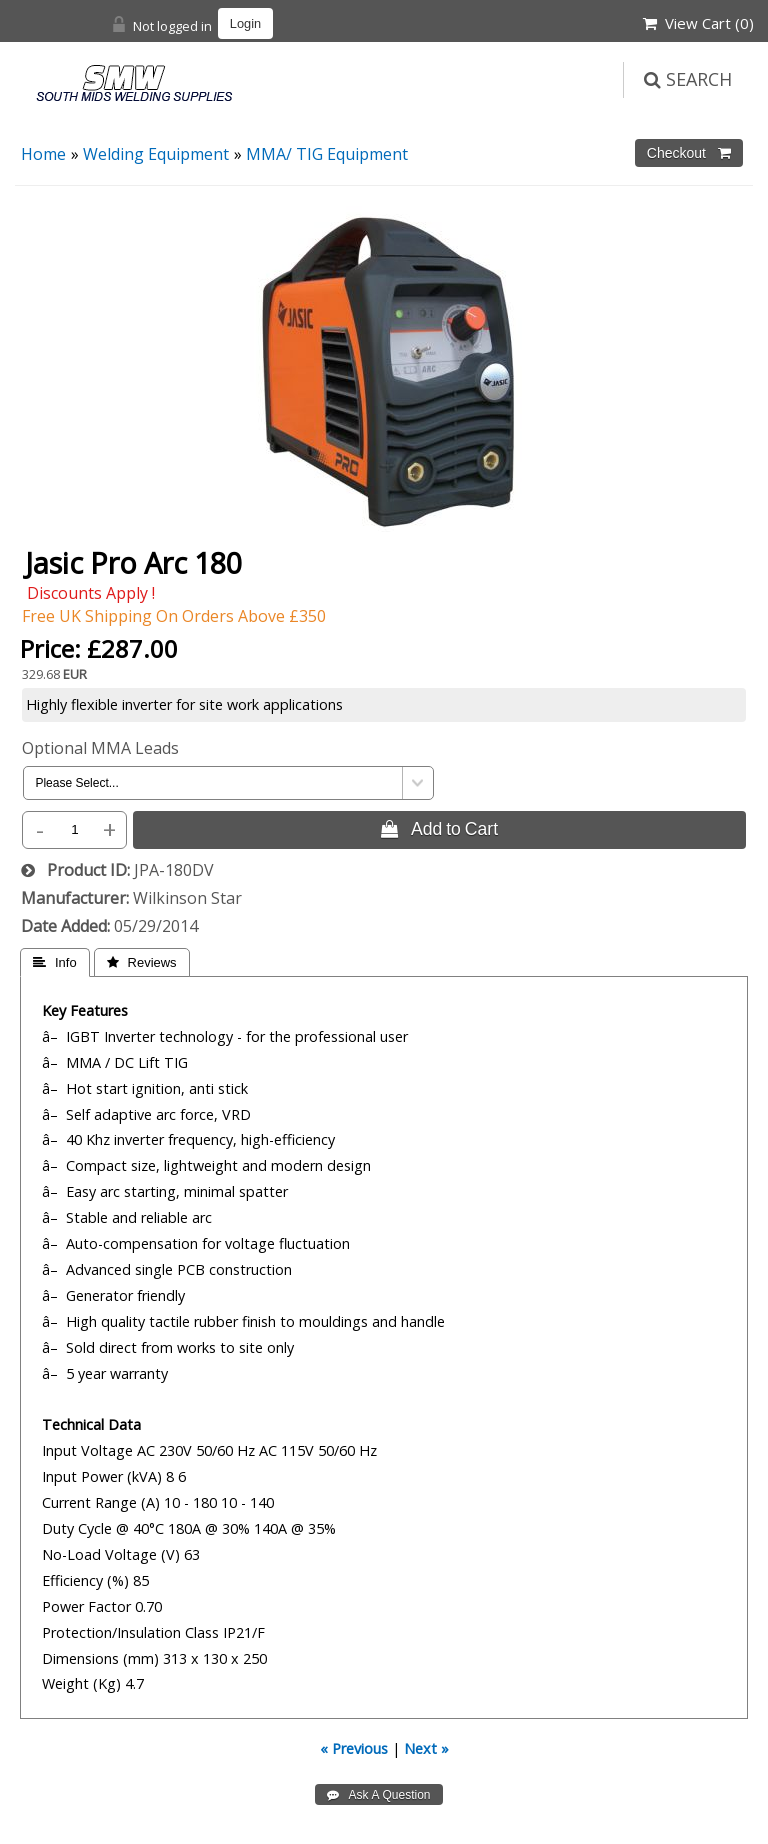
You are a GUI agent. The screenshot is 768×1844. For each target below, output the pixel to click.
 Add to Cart (439, 829)
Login (245, 23)
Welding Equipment (156, 154)
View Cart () (698, 23)
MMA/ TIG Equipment (327, 154)
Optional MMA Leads (100, 748)
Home (43, 154)
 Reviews (142, 962)
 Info (55, 962)
